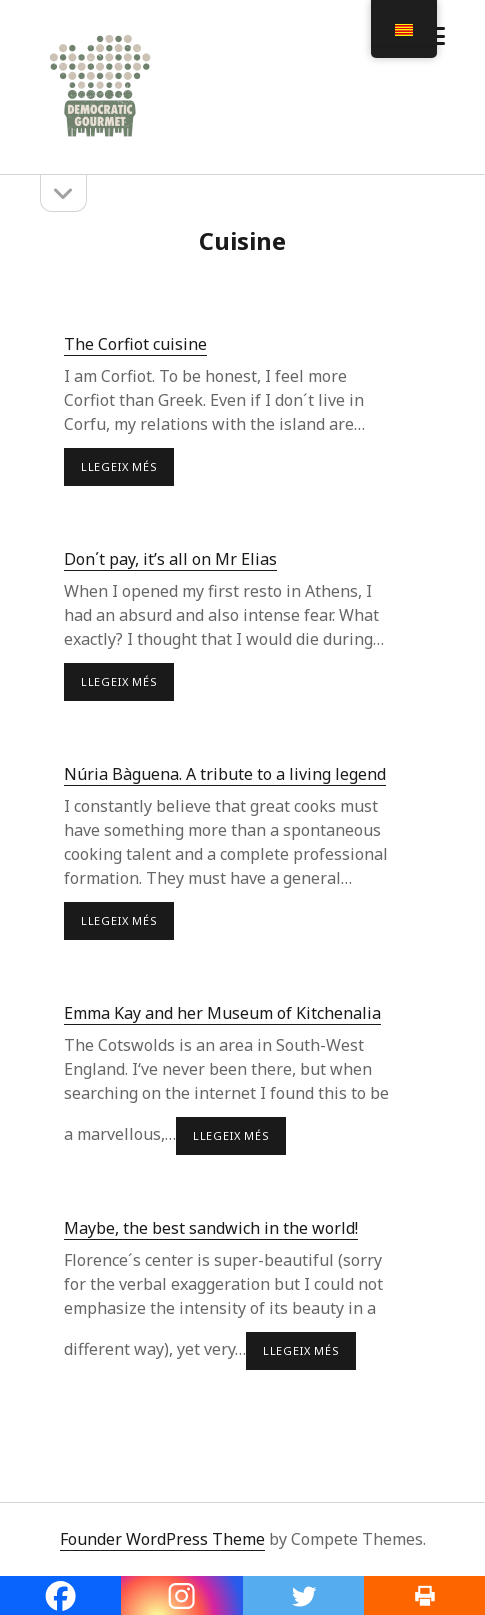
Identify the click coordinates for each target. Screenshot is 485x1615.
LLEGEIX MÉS (127, 472)
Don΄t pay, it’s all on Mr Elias (170, 559)
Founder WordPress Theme (162, 1539)
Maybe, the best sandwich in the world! (211, 1228)
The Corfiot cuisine (135, 344)
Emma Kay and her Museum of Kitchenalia (222, 1013)
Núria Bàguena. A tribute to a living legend (225, 774)
